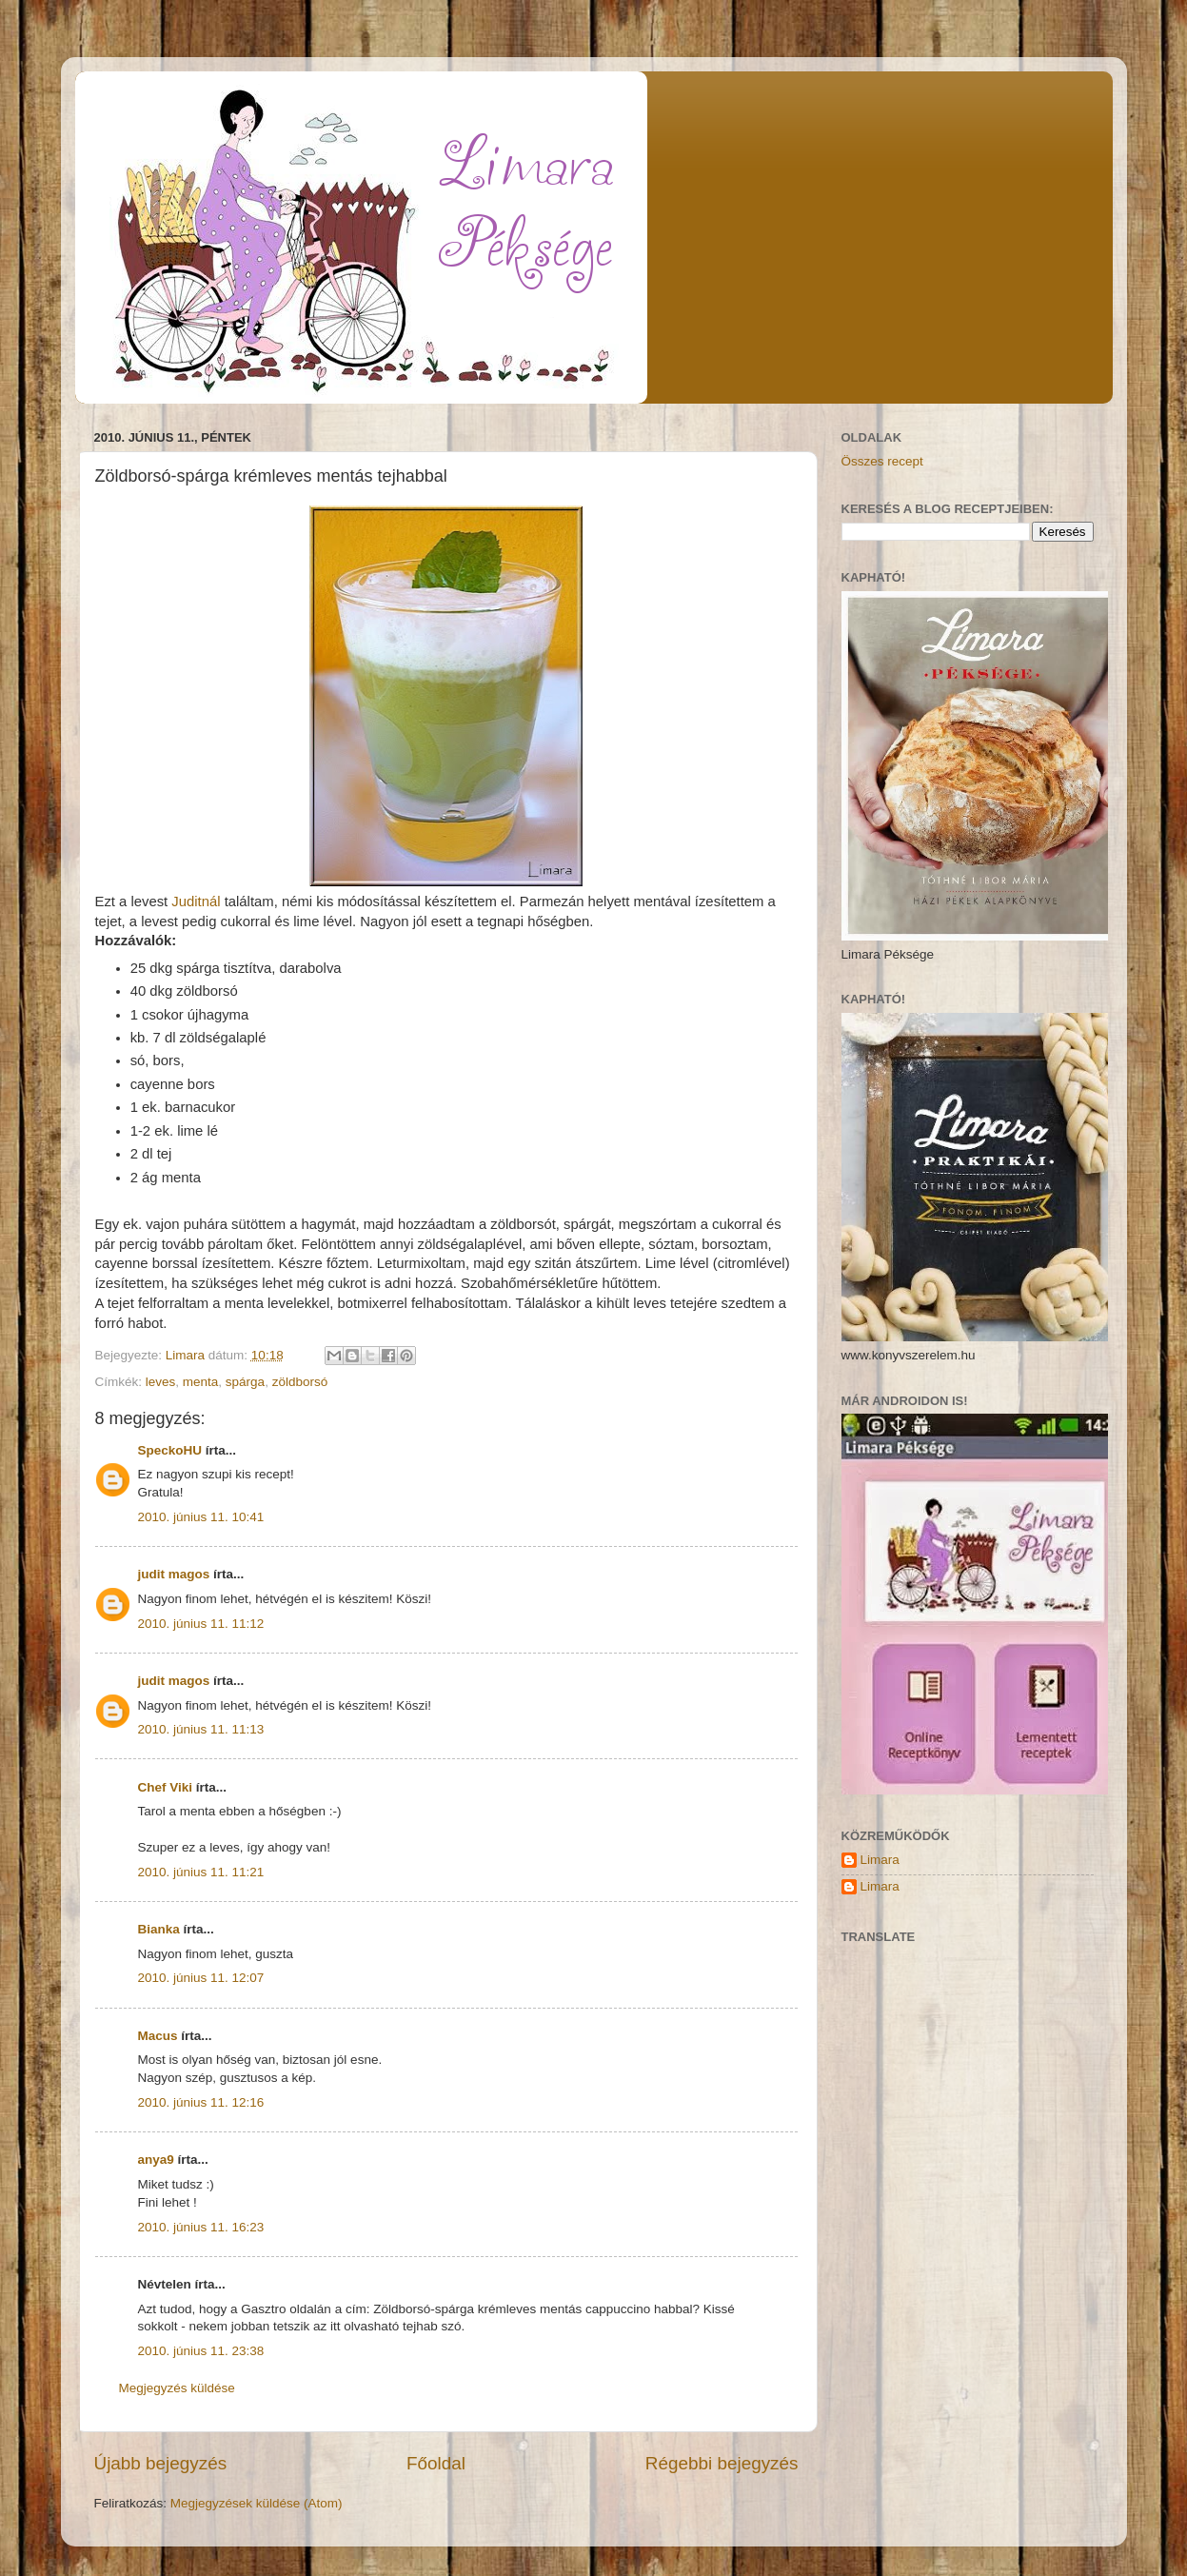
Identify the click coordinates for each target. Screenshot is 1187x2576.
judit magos (174, 1574)
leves (161, 1382)
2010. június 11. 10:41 (201, 1517)
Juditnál (194, 901)
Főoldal (435, 2463)
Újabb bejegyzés (161, 2463)
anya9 (156, 2159)
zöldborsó (300, 1382)
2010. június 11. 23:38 (201, 2351)
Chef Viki (165, 1787)
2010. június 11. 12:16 (201, 2102)
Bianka (159, 1929)
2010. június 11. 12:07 (201, 1978)
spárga (245, 1382)
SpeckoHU (170, 1450)
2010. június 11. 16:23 (201, 2227)
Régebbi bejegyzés (722, 2463)
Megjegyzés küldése (177, 2388)
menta (201, 1382)
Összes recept (882, 461)
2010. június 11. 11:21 (201, 1872)
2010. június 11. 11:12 (201, 1623)
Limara (880, 1860)
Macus (158, 2036)
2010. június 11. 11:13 (201, 1729)
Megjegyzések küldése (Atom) (256, 2503)
